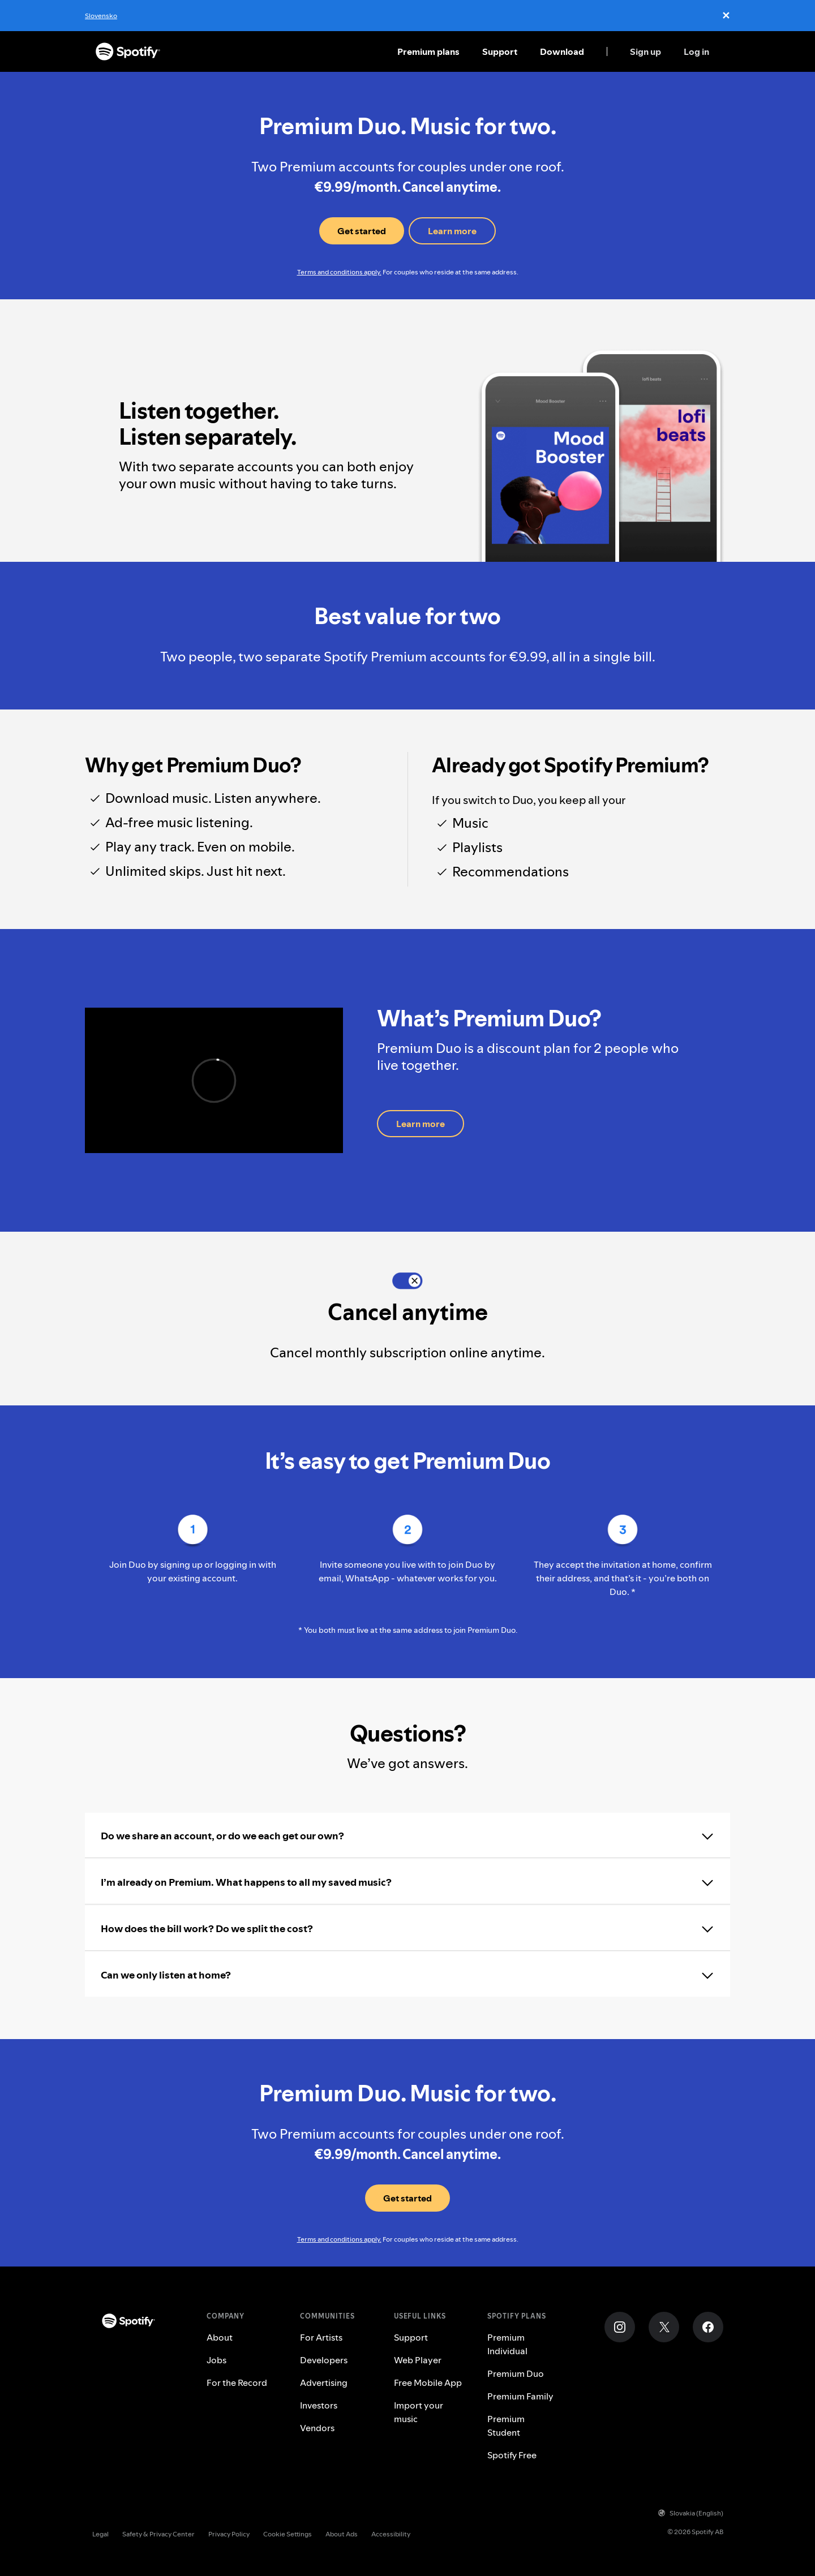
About (220, 2337)
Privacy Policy (229, 2534)
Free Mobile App (428, 2382)
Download (562, 51)
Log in (696, 51)
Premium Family (520, 2396)
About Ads (341, 2534)
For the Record (237, 2382)
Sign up (645, 51)
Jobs (216, 2360)
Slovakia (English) (690, 2513)
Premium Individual (507, 2344)
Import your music (418, 2412)
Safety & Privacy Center (158, 2534)
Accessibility (390, 2534)
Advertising (324, 2382)
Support (499, 51)
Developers (324, 2360)
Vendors (317, 2428)
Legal (100, 2534)
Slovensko (101, 15)
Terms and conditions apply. (339, 272)
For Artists (321, 2337)
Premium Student (506, 2425)
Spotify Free (512, 2455)
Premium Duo (515, 2373)
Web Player (417, 2360)
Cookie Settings (287, 2534)
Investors (318, 2405)
